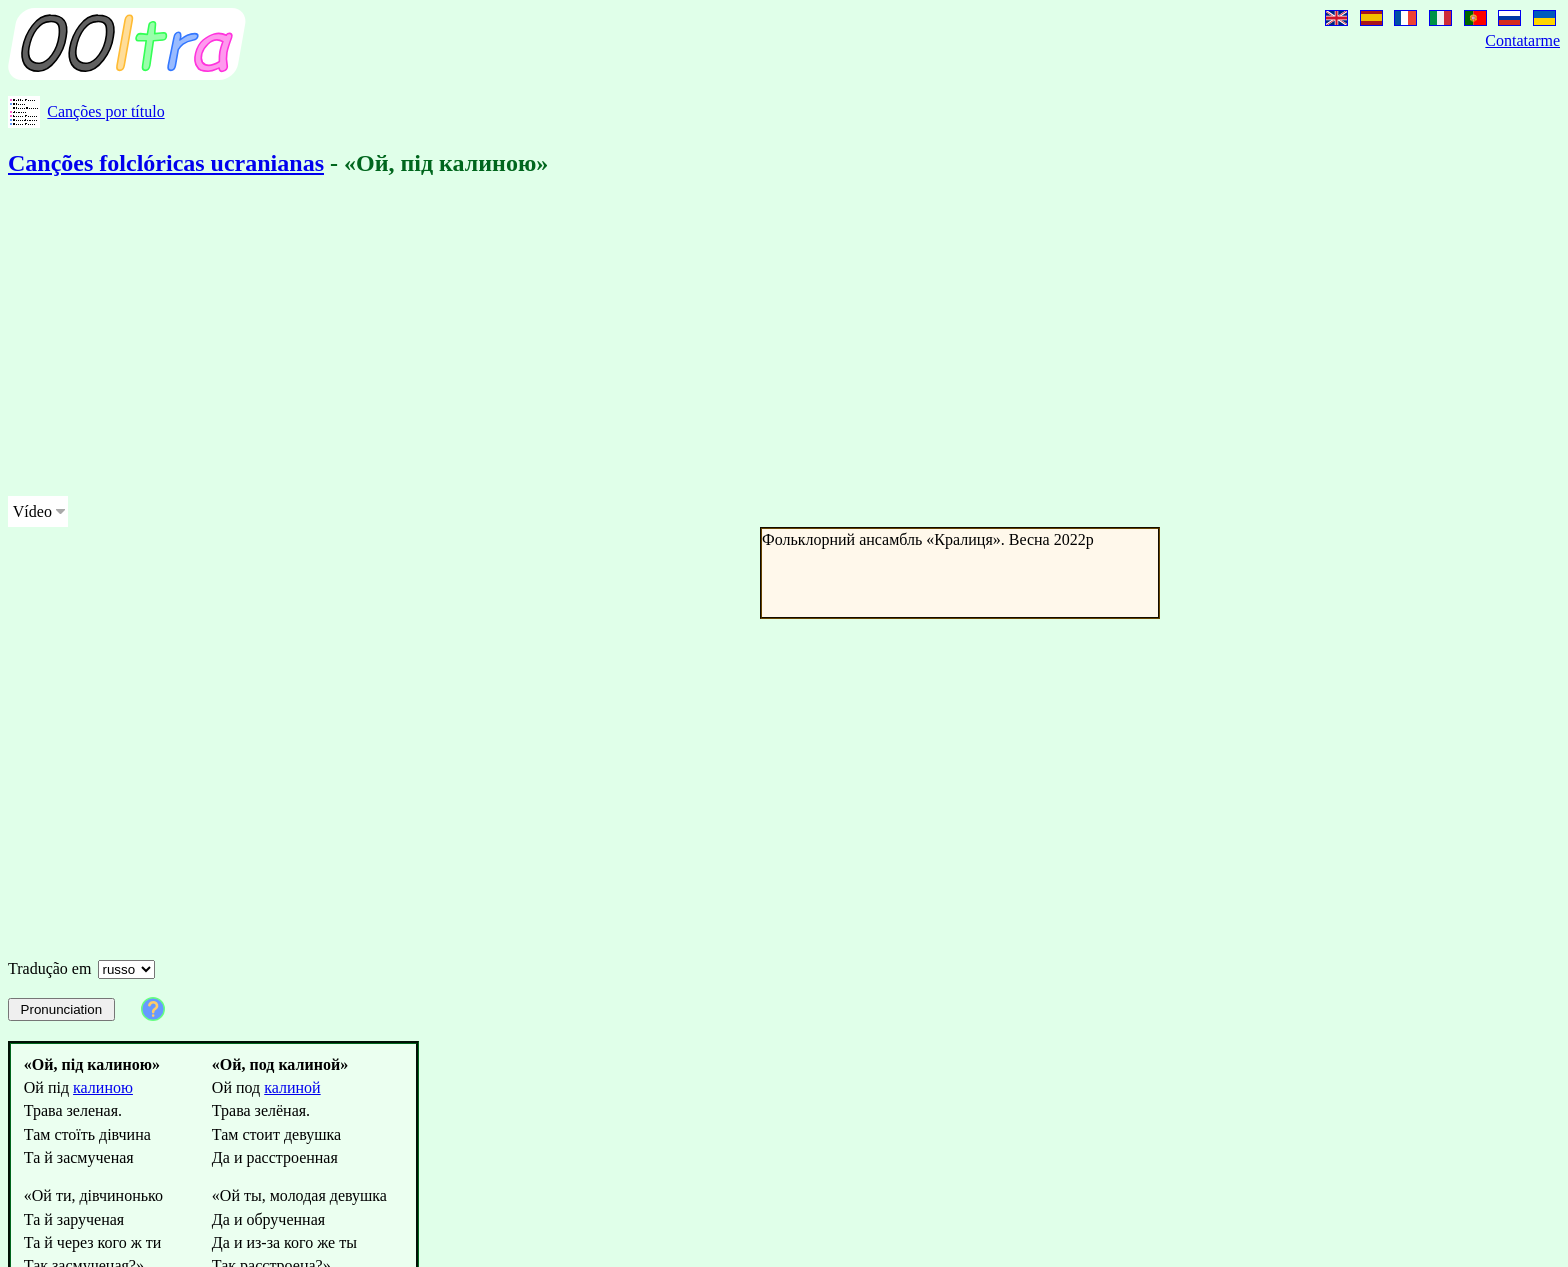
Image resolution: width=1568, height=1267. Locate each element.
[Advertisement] (608, 340)
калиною (103, 1087)
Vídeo (32, 511)
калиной (292, 1087)
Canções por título (105, 111)
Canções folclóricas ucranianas (166, 163)
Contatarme (1522, 40)
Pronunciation (62, 1009)
